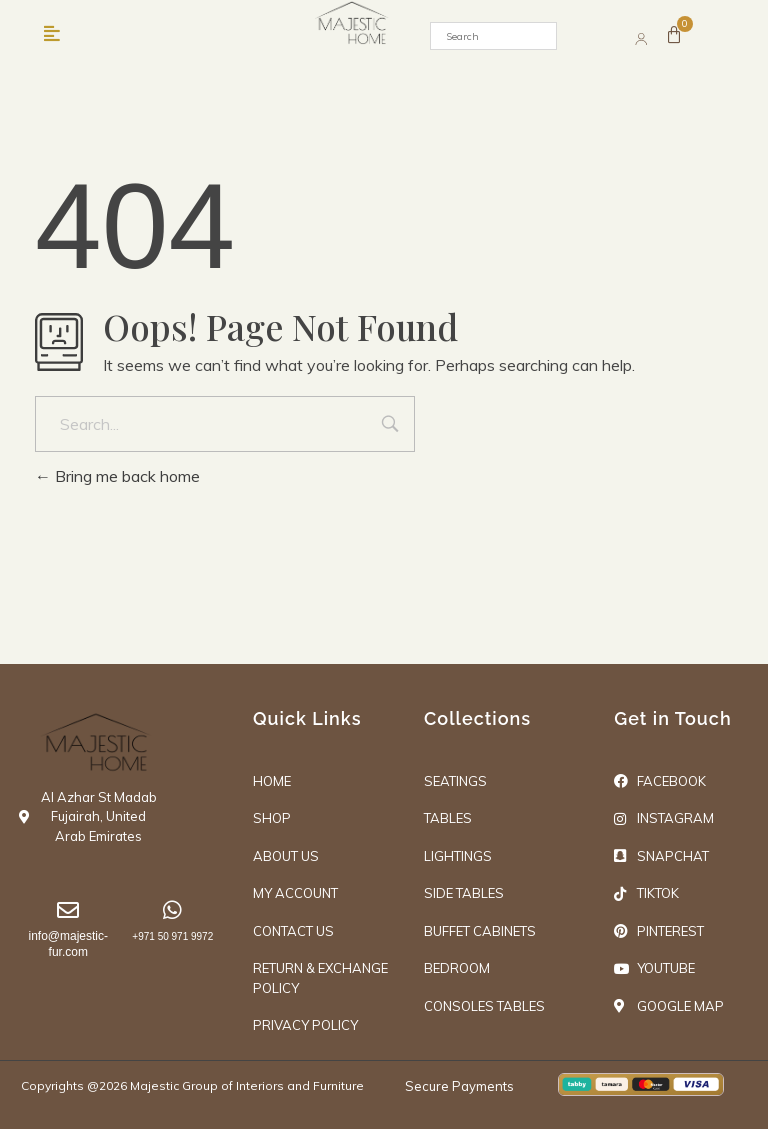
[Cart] (676, 37)
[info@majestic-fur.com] (68, 911)
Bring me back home (117, 476)
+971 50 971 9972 (172, 937)
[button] (51, 34)
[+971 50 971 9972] (172, 911)
